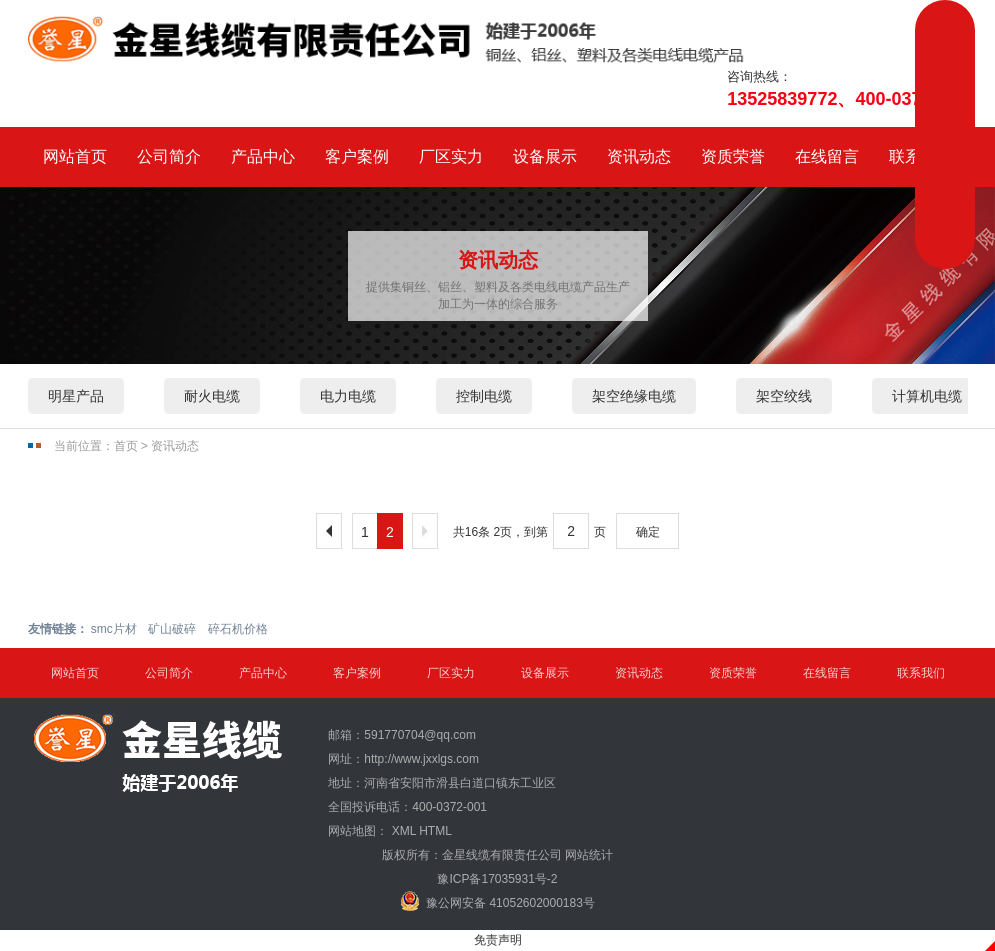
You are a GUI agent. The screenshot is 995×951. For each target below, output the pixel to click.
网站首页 (75, 156)
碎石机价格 (238, 629)
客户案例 (357, 156)
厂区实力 (451, 156)
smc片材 (114, 629)
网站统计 (589, 855)
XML (404, 831)
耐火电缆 (212, 396)
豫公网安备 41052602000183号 (497, 901)
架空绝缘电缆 (634, 396)
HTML (435, 831)
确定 (648, 532)
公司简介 (169, 156)
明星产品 (76, 396)
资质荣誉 (733, 156)
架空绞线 (784, 396)
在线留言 (827, 156)
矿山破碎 (172, 629)
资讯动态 (639, 156)
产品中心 (263, 156)
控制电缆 (484, 396)
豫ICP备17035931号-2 (497, 879)
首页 (126, 446)
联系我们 (921, 673)
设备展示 (545, 156)
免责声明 (498, 940)
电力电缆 (348, 396)
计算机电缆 (927, 396)
